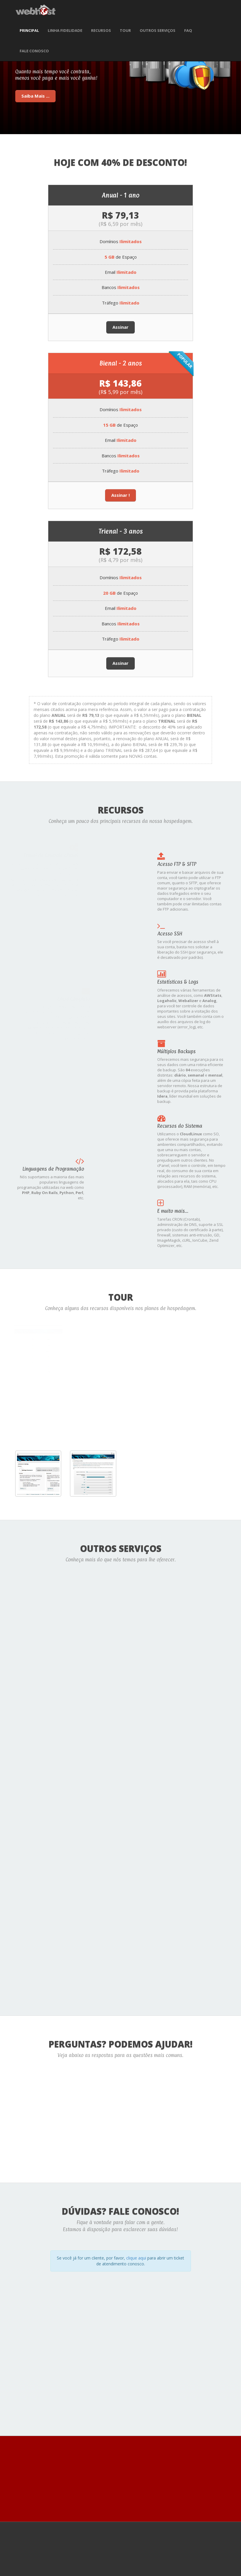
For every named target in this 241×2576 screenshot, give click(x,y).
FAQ (188, 30)
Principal (29, 30)
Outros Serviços (157, 30)
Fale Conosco (34, 50)
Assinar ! (120, 495)
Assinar (120, 327)
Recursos (101, 30)
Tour (125, 30)
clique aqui (136, 2257)
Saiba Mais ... (35, 96)
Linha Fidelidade (65, 30)
